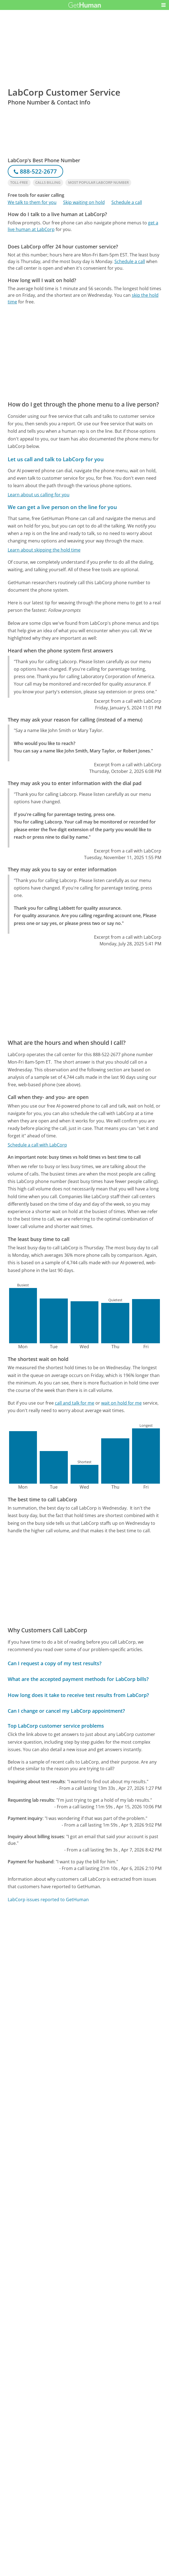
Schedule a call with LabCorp (37, 1145)
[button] (163, 5)
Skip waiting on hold (84, 202)
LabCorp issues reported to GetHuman (48, 1899)
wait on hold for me (121, 1403)
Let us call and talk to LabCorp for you (56, 459)
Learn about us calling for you (38, 495)
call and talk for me (74, 1403)
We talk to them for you (32, 202)
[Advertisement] (85, 276)
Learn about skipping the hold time (44, 550)
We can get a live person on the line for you (62, 507)
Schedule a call (126, 202)
